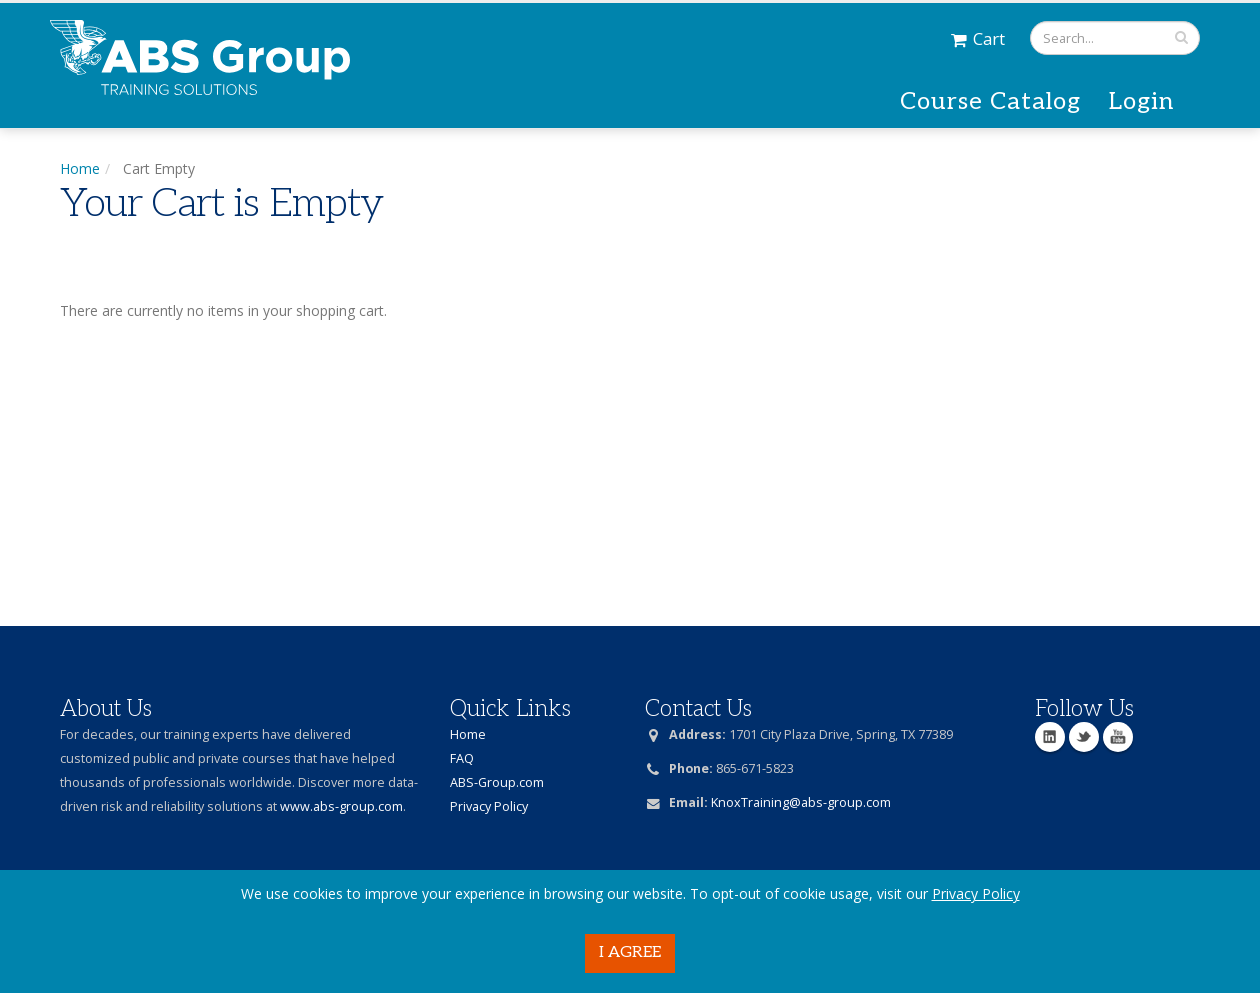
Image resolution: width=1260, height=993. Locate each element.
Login (1141, 101)
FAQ (462, 758)
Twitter (1084, 737)
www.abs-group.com (341, 806)
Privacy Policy (976, 893)
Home (80, 168)
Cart (978, 38)
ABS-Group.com (497, 782)
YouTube (1118, 737)
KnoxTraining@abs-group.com (801, 802)
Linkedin (1050, 737)
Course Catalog (990, 101)
